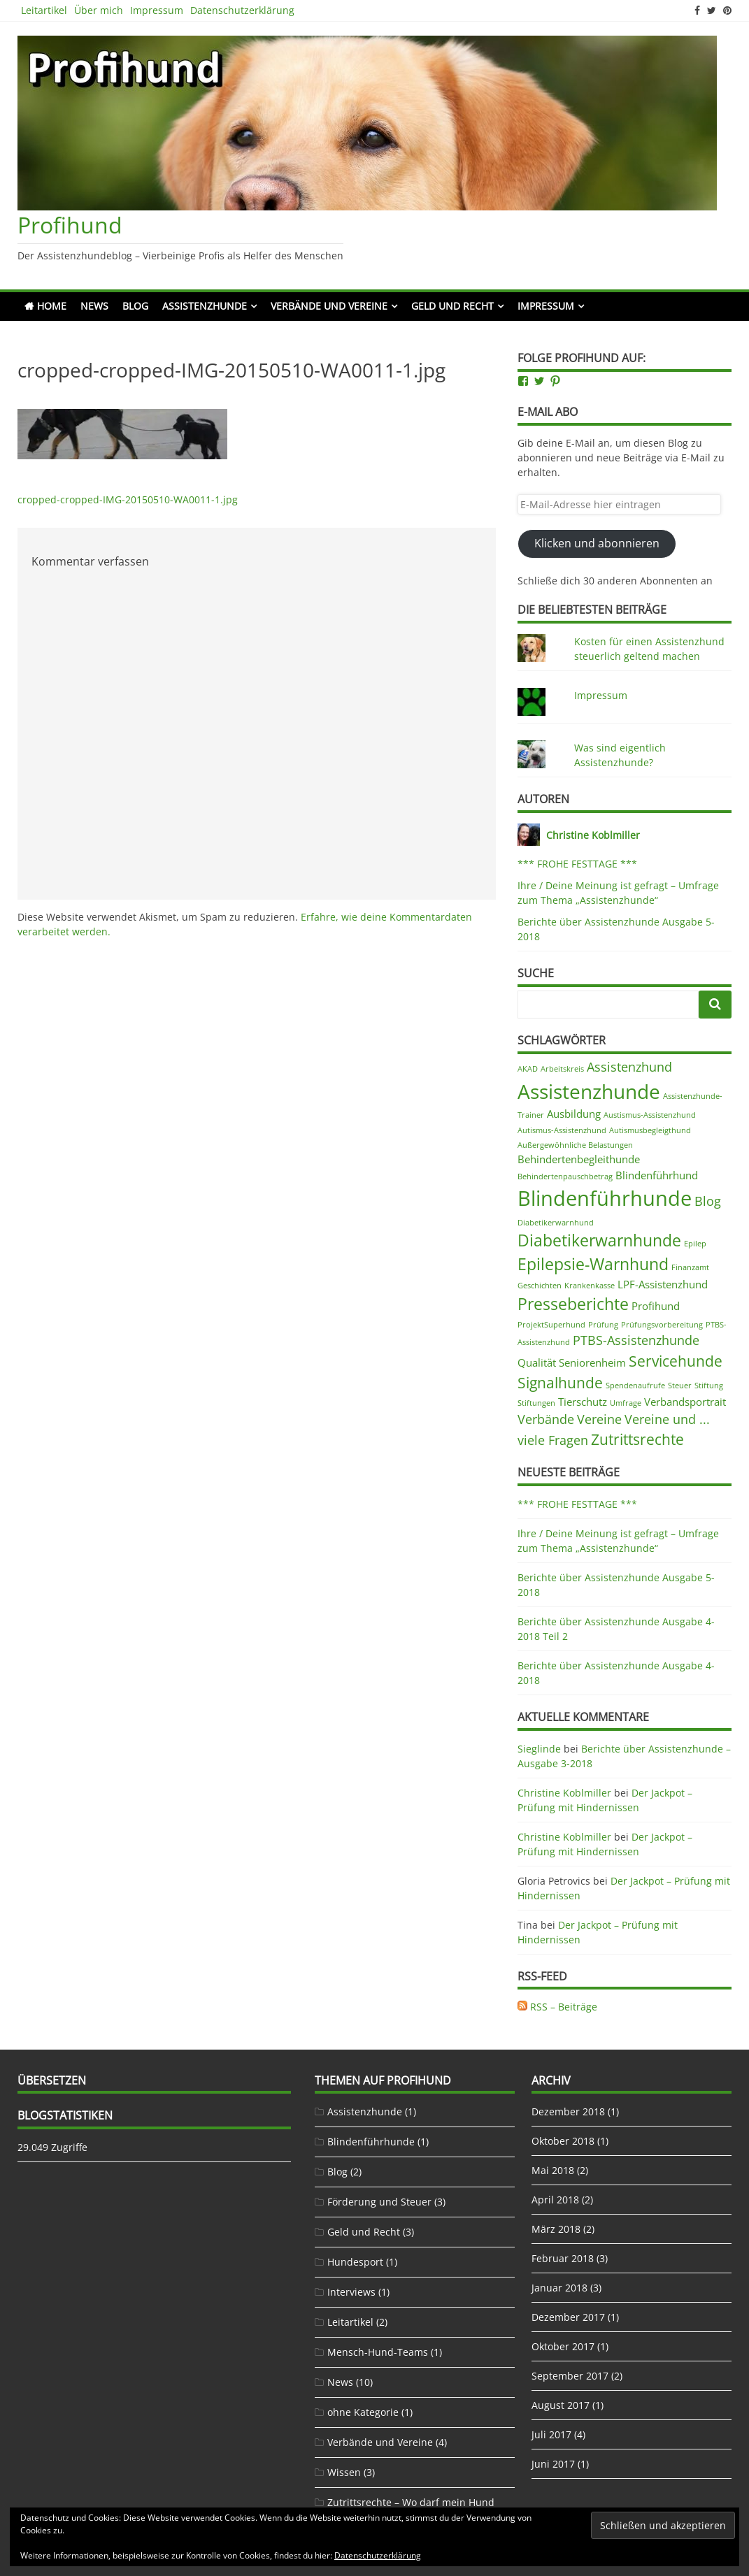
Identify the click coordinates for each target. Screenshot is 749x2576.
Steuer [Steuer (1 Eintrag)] (680, 1385)
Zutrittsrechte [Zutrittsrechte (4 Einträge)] (637, 1439)
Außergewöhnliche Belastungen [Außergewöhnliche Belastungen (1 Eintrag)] (575, 1145)
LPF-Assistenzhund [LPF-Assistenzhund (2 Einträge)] (663, 1284)
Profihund (69, 225)
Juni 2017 (553, 2463)
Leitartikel (44, 10)
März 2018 (556, 2229)
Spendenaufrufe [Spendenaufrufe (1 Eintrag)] (635, 1385)
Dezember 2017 (568, 2317)
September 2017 (570, 2375)
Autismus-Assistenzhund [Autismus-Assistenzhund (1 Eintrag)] (562, 1130)
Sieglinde (539, 1748)
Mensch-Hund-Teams (377, 2352)
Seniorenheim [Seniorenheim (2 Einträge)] (592, 1362)
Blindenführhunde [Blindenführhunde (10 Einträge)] (605, 1198)
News (94, 305)
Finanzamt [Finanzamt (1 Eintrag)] (690, 1267)
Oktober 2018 (563, 2140)
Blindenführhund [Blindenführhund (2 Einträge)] (656, 1175)
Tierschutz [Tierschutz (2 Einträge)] (582, 1402)
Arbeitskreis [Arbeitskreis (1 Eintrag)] (562, 1069)
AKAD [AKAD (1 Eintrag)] (528, 1069)
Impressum (156, 10)
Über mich (98, 10)
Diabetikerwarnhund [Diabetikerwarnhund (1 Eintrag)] (556, 1223)
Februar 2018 (563, 2258)
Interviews (351, 2291)
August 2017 (561, 2405)
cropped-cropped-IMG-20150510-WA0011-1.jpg (127, 499)
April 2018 (555, 2199)
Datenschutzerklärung (242, 10)
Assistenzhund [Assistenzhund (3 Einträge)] (629, 1066)
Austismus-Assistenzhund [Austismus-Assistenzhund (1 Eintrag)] (650, 1115)
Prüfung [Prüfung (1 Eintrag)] (603, 1325)
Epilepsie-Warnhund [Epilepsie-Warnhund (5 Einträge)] (593, 1264)
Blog (135, 305)
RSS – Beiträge (557, 2006)
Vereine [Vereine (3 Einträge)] (599, 1419)
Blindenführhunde (371, 2141)
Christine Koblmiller (564, 1792)
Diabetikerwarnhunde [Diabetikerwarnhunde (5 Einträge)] (599, 1240)
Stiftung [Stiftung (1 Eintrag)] (708, 1385)
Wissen (344, 2472)
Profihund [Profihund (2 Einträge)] (656, 1306)
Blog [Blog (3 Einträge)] (707, 1201)
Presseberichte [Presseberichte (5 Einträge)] (573, 1304)
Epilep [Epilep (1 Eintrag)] (695, 1244)
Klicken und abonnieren (596, 543)
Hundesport (355, 2261)
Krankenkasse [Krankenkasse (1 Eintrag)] (589, 1285)
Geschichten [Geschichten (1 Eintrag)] (540, 1285)
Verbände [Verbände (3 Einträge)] (546, 1419)
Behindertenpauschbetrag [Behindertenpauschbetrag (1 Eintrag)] (565, 1176)
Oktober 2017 (563, 2346)
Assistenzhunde (204, 305)
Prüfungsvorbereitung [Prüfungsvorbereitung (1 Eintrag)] (662, 1325)
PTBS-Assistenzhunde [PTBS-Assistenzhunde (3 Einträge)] (636, 1340)
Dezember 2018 (568, 2111)
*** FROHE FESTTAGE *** (577, 863)
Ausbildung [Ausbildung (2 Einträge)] (574, 1114)
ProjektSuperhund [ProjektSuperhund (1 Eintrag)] (551, 1325)
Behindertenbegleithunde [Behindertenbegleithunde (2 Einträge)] (579, 1159)
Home (51, 305)
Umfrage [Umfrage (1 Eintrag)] (625, 1403)
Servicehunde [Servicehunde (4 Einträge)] (675, 1361)
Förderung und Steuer (379, 2201)
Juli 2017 (551, 2434)
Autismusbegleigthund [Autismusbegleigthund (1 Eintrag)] (650, 1130)
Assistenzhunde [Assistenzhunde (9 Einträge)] (589, 1091)
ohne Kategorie (363, 2412)
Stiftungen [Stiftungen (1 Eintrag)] (536, 1403)
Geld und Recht (452, 305)
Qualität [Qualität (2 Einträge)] (537, 1362)
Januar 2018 (559, 2287)
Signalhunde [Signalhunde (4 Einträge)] (560, 1383)
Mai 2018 (553, 2170)
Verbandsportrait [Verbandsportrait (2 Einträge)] (685, 1402)
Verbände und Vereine (329, 305)
